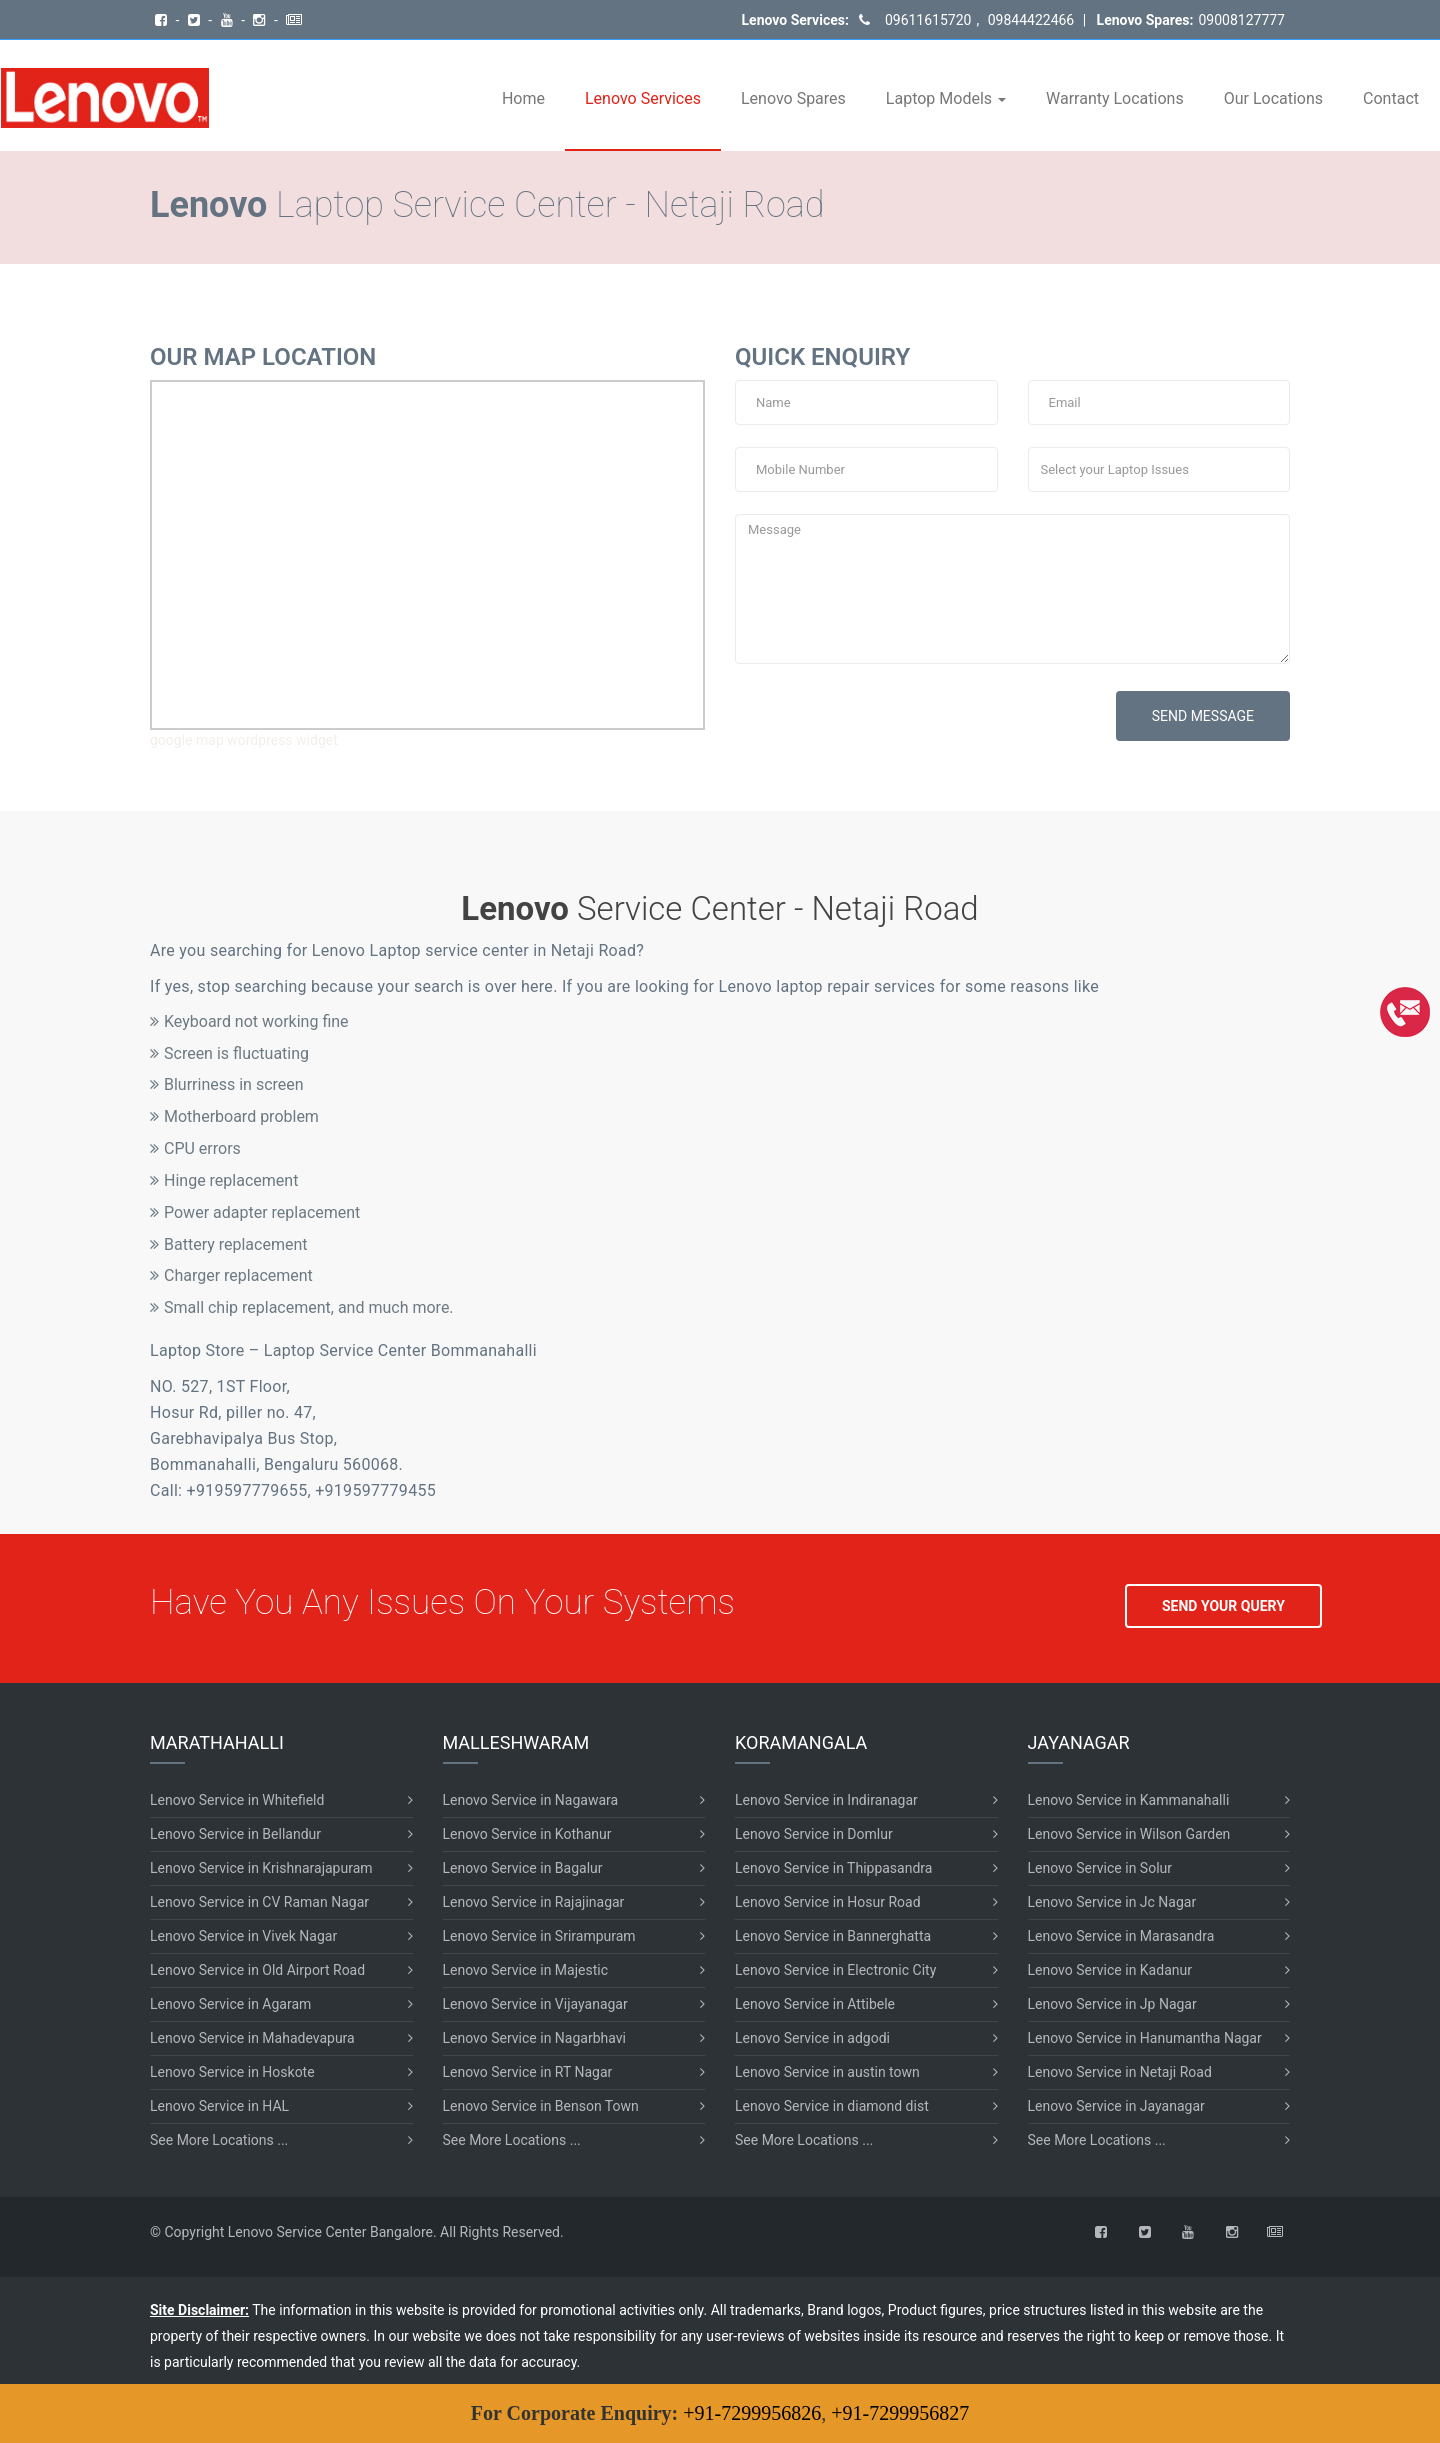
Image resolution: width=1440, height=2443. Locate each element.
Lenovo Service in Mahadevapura (252, 2038)
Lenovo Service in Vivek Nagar (243, 1936)
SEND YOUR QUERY (1223, 1606)
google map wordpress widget (244, 740)
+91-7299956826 (752, 2413)
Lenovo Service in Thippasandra (833, 1868)
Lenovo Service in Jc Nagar (1112, 1902)
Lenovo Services (643, 98)
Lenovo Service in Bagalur (523, 1868)
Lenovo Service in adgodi (812, 2038)
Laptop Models (946, 98)
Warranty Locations (1115, 98)
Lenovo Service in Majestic (525, 1970)
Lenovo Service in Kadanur (1110, 1970)
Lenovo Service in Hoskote (232, 2072)
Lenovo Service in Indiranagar (826, 1800)
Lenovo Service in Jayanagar (1116, 2106)
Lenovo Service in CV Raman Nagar (259, 1902)
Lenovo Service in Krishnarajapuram (261, 1868)
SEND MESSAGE (1203, 716)
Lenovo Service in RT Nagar (528, 2072)
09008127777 (1241, 20)
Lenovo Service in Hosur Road (828, 1902)
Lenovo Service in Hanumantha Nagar (1145, 2038)
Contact (1391, 98)
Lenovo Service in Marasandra (1121, 1936)
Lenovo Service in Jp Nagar (1112, 2004)
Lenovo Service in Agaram (230, 2004)
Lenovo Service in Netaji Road (1120, 2072)
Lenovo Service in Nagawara (531, 1800)
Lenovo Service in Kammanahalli (1129, 1800)
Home (523, 98)
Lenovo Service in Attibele (815, 2004)
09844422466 (1029, 20)
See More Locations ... (219, 2140)
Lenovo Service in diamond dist (832, 2106)
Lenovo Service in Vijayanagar (535, 2004)
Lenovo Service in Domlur (814, 1834)
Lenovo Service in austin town (827, 2072)
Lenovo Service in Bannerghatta (833, 1936)
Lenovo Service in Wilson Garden (1129, 1834)
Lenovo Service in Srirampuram (539, 1936)
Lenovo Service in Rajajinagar (534, 1902)
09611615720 (928, 20)
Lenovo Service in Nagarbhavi (534, 2038)
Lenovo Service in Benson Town (541, 2106)
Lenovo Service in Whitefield (237, 1800)
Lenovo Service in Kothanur (527, 1834)
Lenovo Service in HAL (219, 2106)
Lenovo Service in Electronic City (835, 1970)
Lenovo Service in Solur (1100, 1868)
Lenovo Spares (793, 98)
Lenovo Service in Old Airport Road (257, 1970)
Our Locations (1273, 98)
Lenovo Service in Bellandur (235, 1834)
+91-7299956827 (900, 2413)
